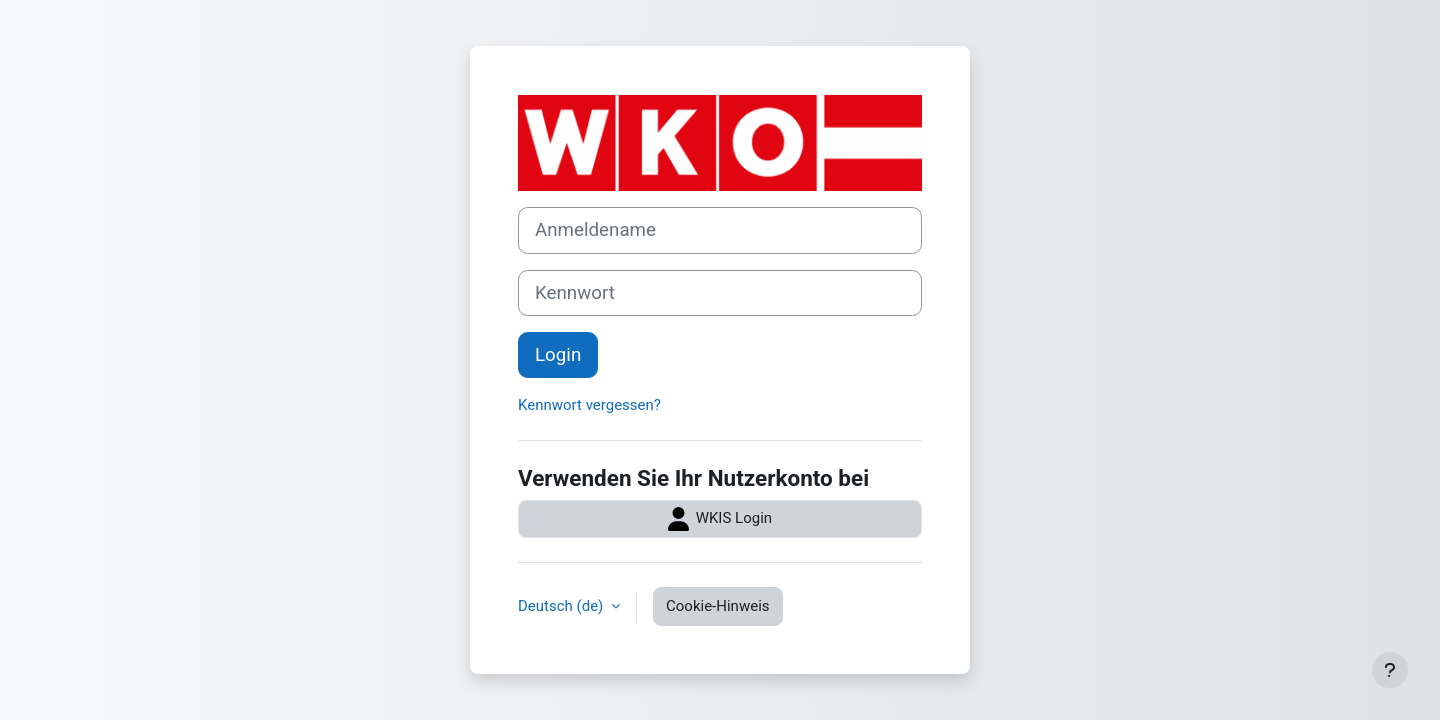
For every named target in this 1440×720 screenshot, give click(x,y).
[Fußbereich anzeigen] (1390, 670)
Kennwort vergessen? (589, 405)
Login (558, 355)
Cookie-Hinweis (717, 606)
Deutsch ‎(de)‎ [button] (562, 606)
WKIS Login (720, 519)
